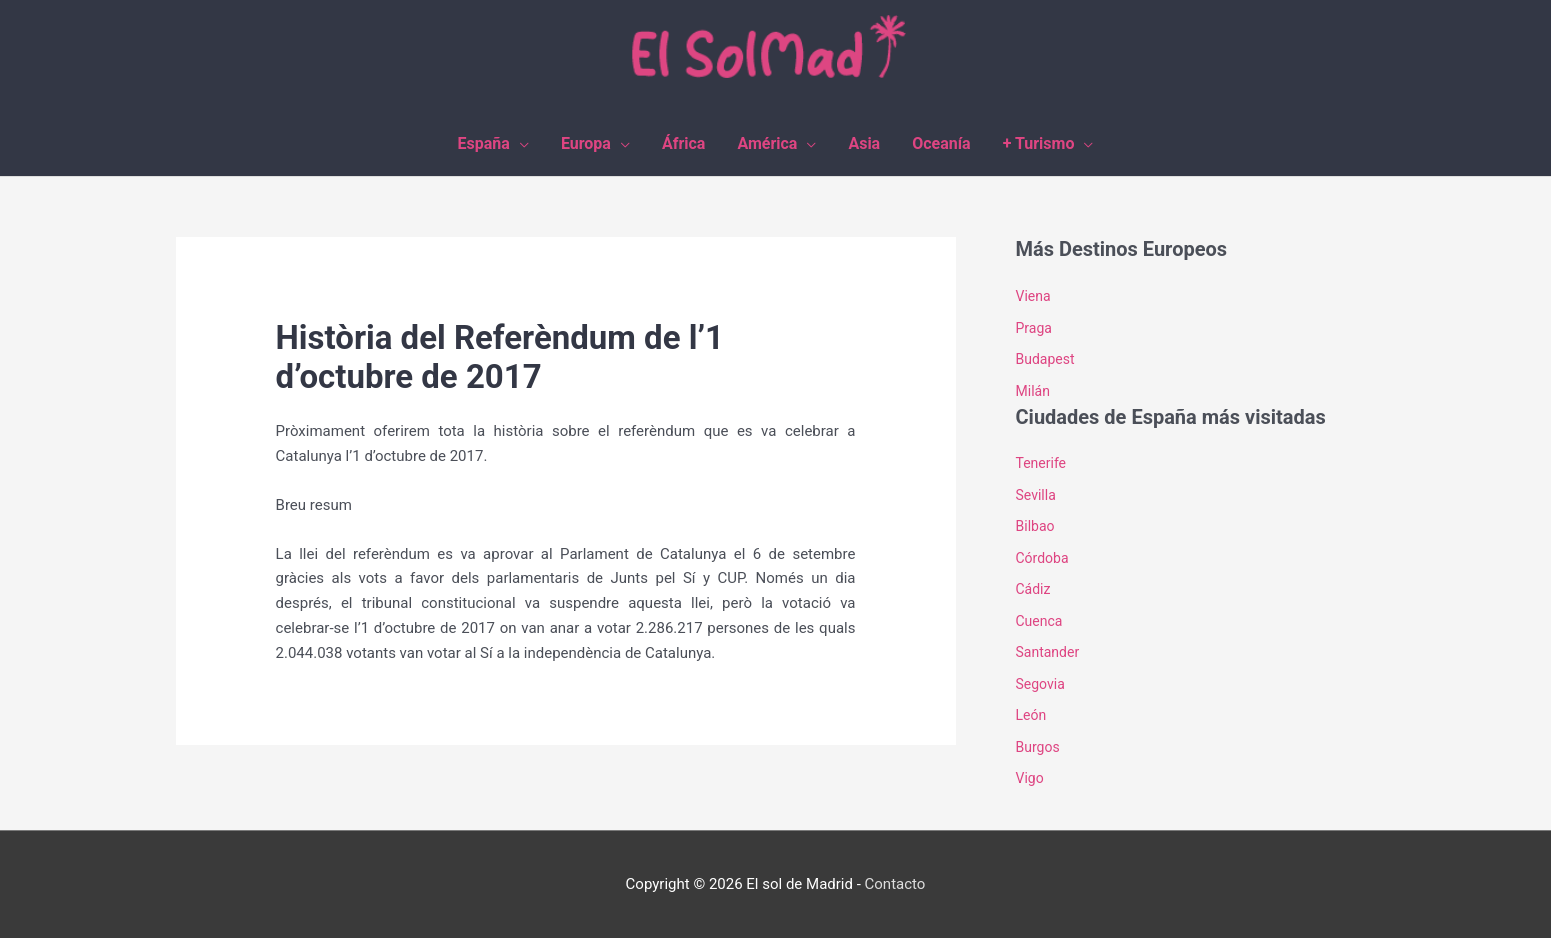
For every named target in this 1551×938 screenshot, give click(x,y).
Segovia (1040, 684)
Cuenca (1039, 621)
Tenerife (1041, 463)
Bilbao (1035, 526)
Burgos (1038, 747)
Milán (1033, 391)
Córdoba (1042, 558)
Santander (1048, 652)
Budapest (1045, 359)
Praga (1034, 328)
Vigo (1030, 778)
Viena (1033, 296)
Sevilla (1036, 495)
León (1031, 715)
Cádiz (1033, 589)
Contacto (895, 884)
